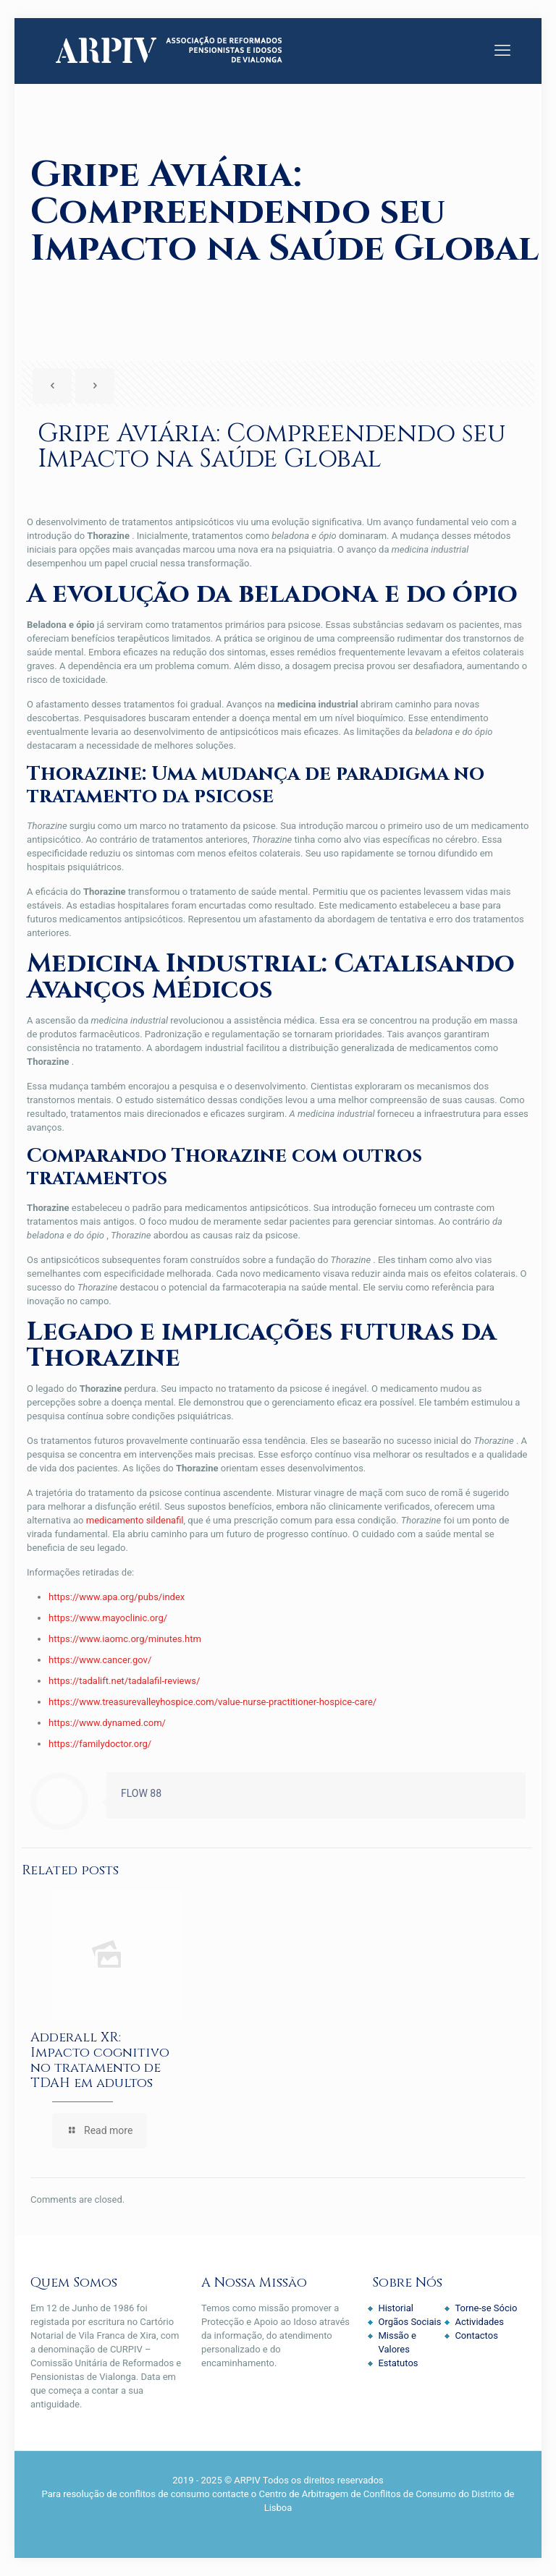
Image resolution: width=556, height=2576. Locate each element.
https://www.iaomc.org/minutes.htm (125, 1638)
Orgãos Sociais (409, 2321)
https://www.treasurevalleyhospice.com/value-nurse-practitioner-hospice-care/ (212, 1701)
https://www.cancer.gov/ (100, 1659)
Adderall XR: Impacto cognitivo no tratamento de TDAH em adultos (99, 2060)
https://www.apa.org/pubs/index (117, 1596)
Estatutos (398, 2363)
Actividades (479, 2321)
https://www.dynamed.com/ (107, 1722)
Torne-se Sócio (486, 2308)
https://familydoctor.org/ (100, 1743)
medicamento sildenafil (135, 1520)
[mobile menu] (502, 50)
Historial (395, 2308)
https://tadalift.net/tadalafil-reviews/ (124, 1680)
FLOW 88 (141, 1793)
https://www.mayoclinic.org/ (108, 1617)
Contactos (476, 2335)
